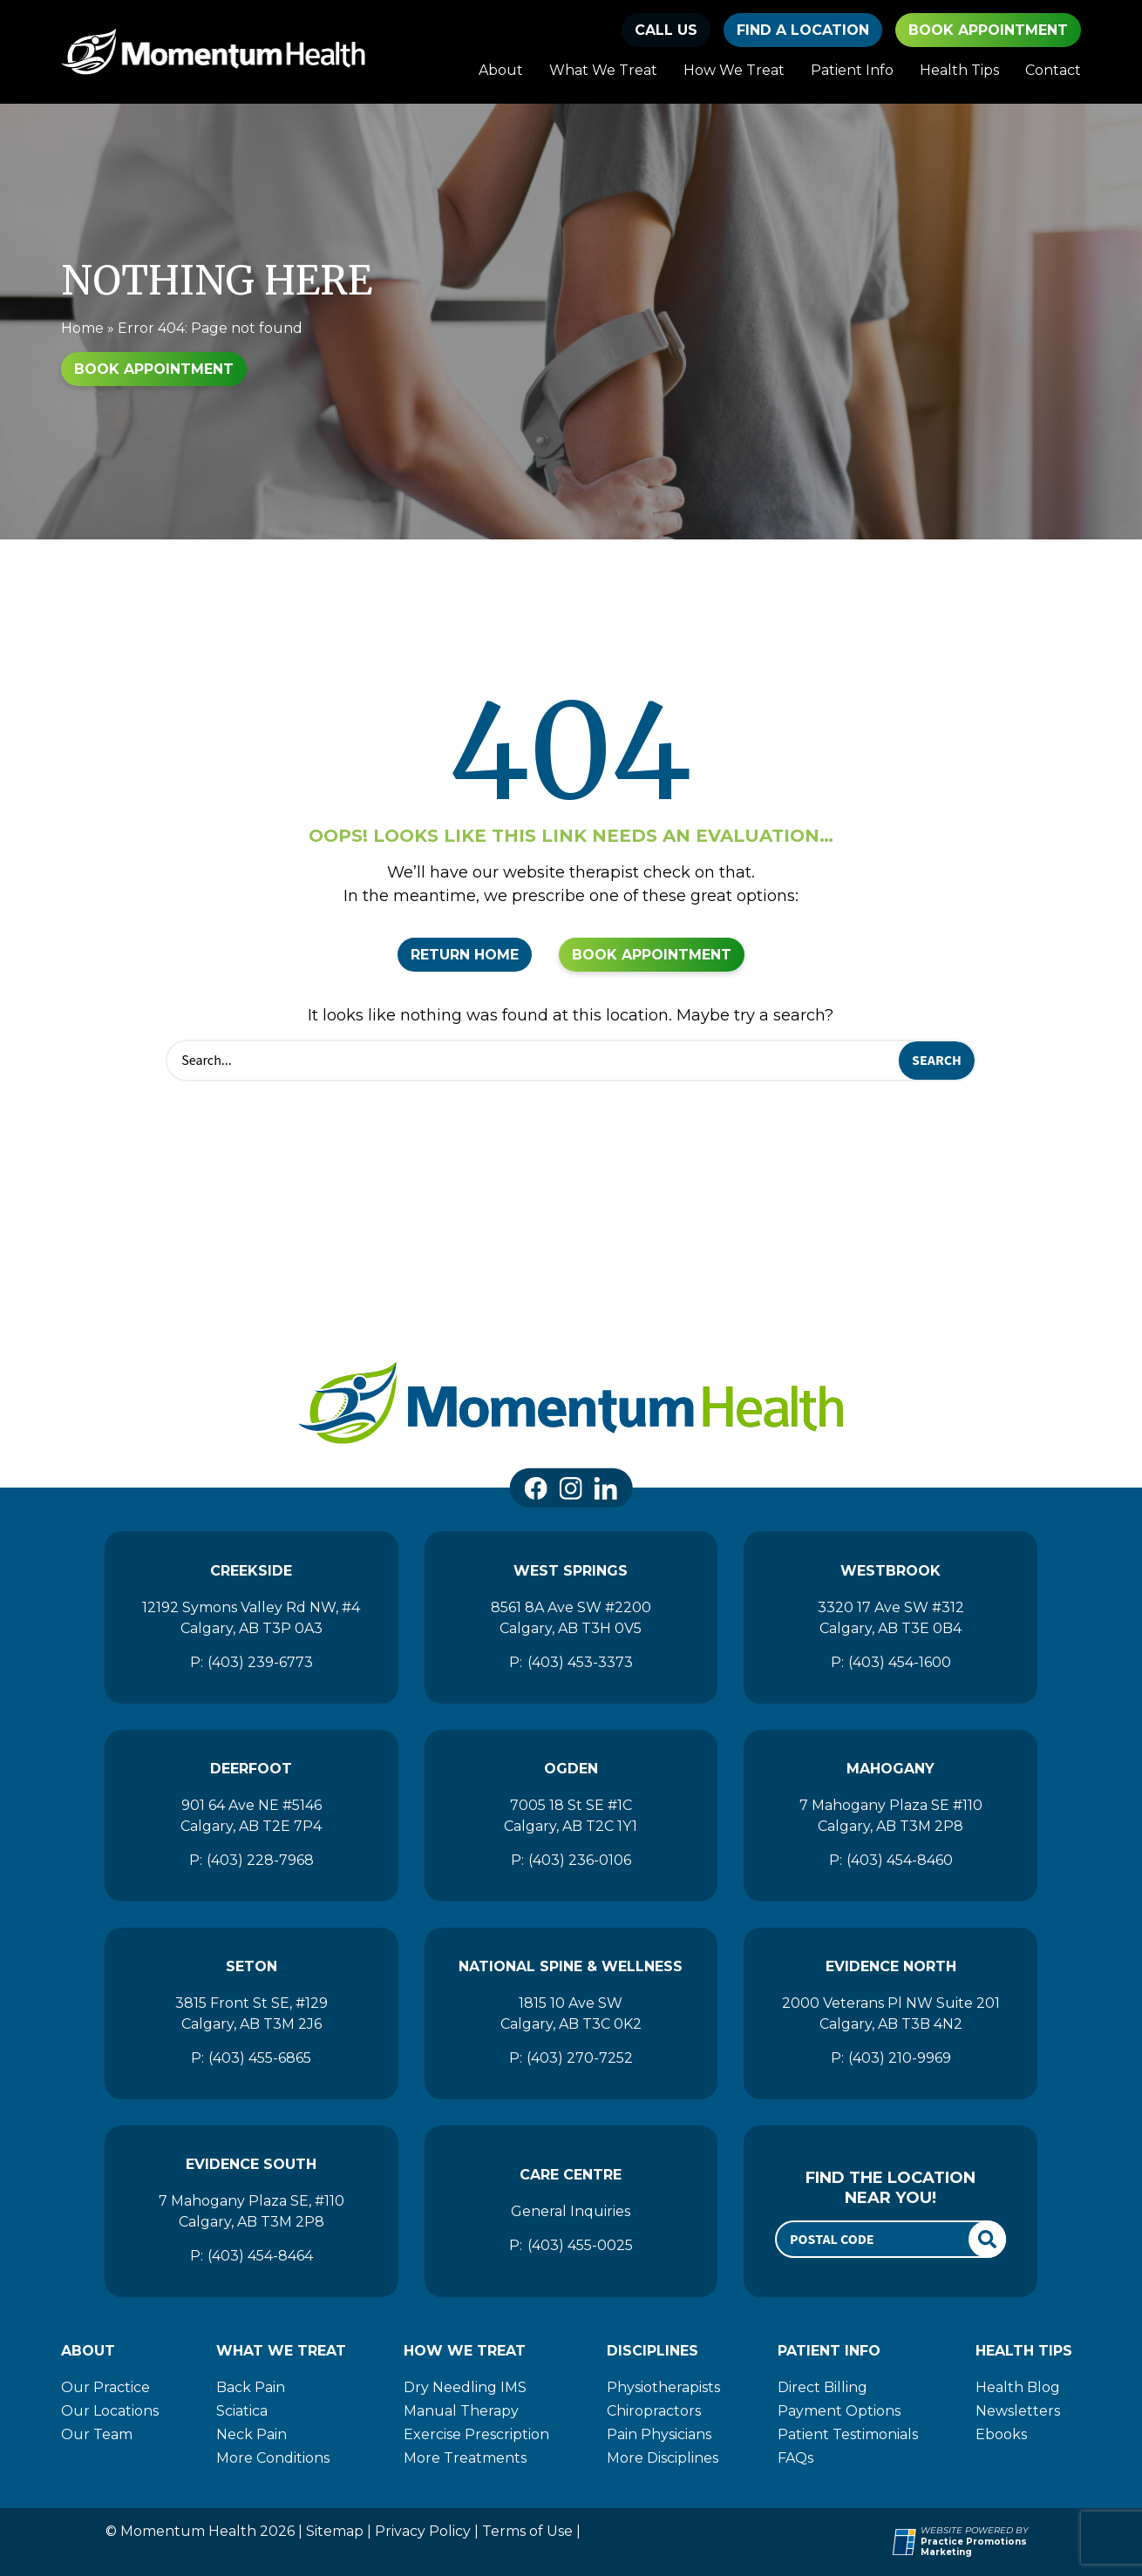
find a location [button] (803, 30)
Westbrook (890, 1571)
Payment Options (839, 2411)
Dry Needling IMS (465, 2387)
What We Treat (603, 70)
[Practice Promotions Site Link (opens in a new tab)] (907, 2542)
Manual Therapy (461, 2411)
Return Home (465, 954)
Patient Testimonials (848, 2434)
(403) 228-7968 (260, 1860)
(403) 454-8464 (260, 2255)
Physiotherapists (663, 2387)
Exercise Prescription (476, 2434)
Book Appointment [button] (988, 30)
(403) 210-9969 (899, 2058)
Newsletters (1017, 2411)
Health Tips (959, 70)
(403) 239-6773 (260, 1662)
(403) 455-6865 (259, 2058)
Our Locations (110, 2411)
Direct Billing (822, 2387)
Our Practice (105, 2387)
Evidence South (251, 2164)
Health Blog (1017, 2387)
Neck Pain (251, 2434)
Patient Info (852, 70)
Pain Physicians (659, 2434)
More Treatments (465, 2458)
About (501, 70)
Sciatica (242, 2411)
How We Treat (734, 70)
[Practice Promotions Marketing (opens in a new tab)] (1001, 2548)
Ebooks (1001, 2434)
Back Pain (250, 2387)
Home (82, 328)
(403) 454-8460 (899, 1860)
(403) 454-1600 (899, 1662)
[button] (666, 30)
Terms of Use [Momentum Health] (527, 2531)
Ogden (571, 1768)
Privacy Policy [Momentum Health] (423, 2531)
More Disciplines (662, 2458)
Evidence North (891, 1966)
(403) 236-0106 (579, 1860)
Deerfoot (251, 1768)
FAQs (795, 2458)
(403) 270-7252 (580, 2058)
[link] (536, 1487)
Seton (251, 1966)
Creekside (251, 1571)
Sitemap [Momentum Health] (335, 2531)
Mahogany (890, 1768)
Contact (1053, 70)
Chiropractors (654, 2411)
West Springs (570, 1571)
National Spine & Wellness (571, 1966)
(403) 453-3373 (580, 1662)
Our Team (97, 2434)
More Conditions (273, 2458)
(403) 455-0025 (580, 2245)
